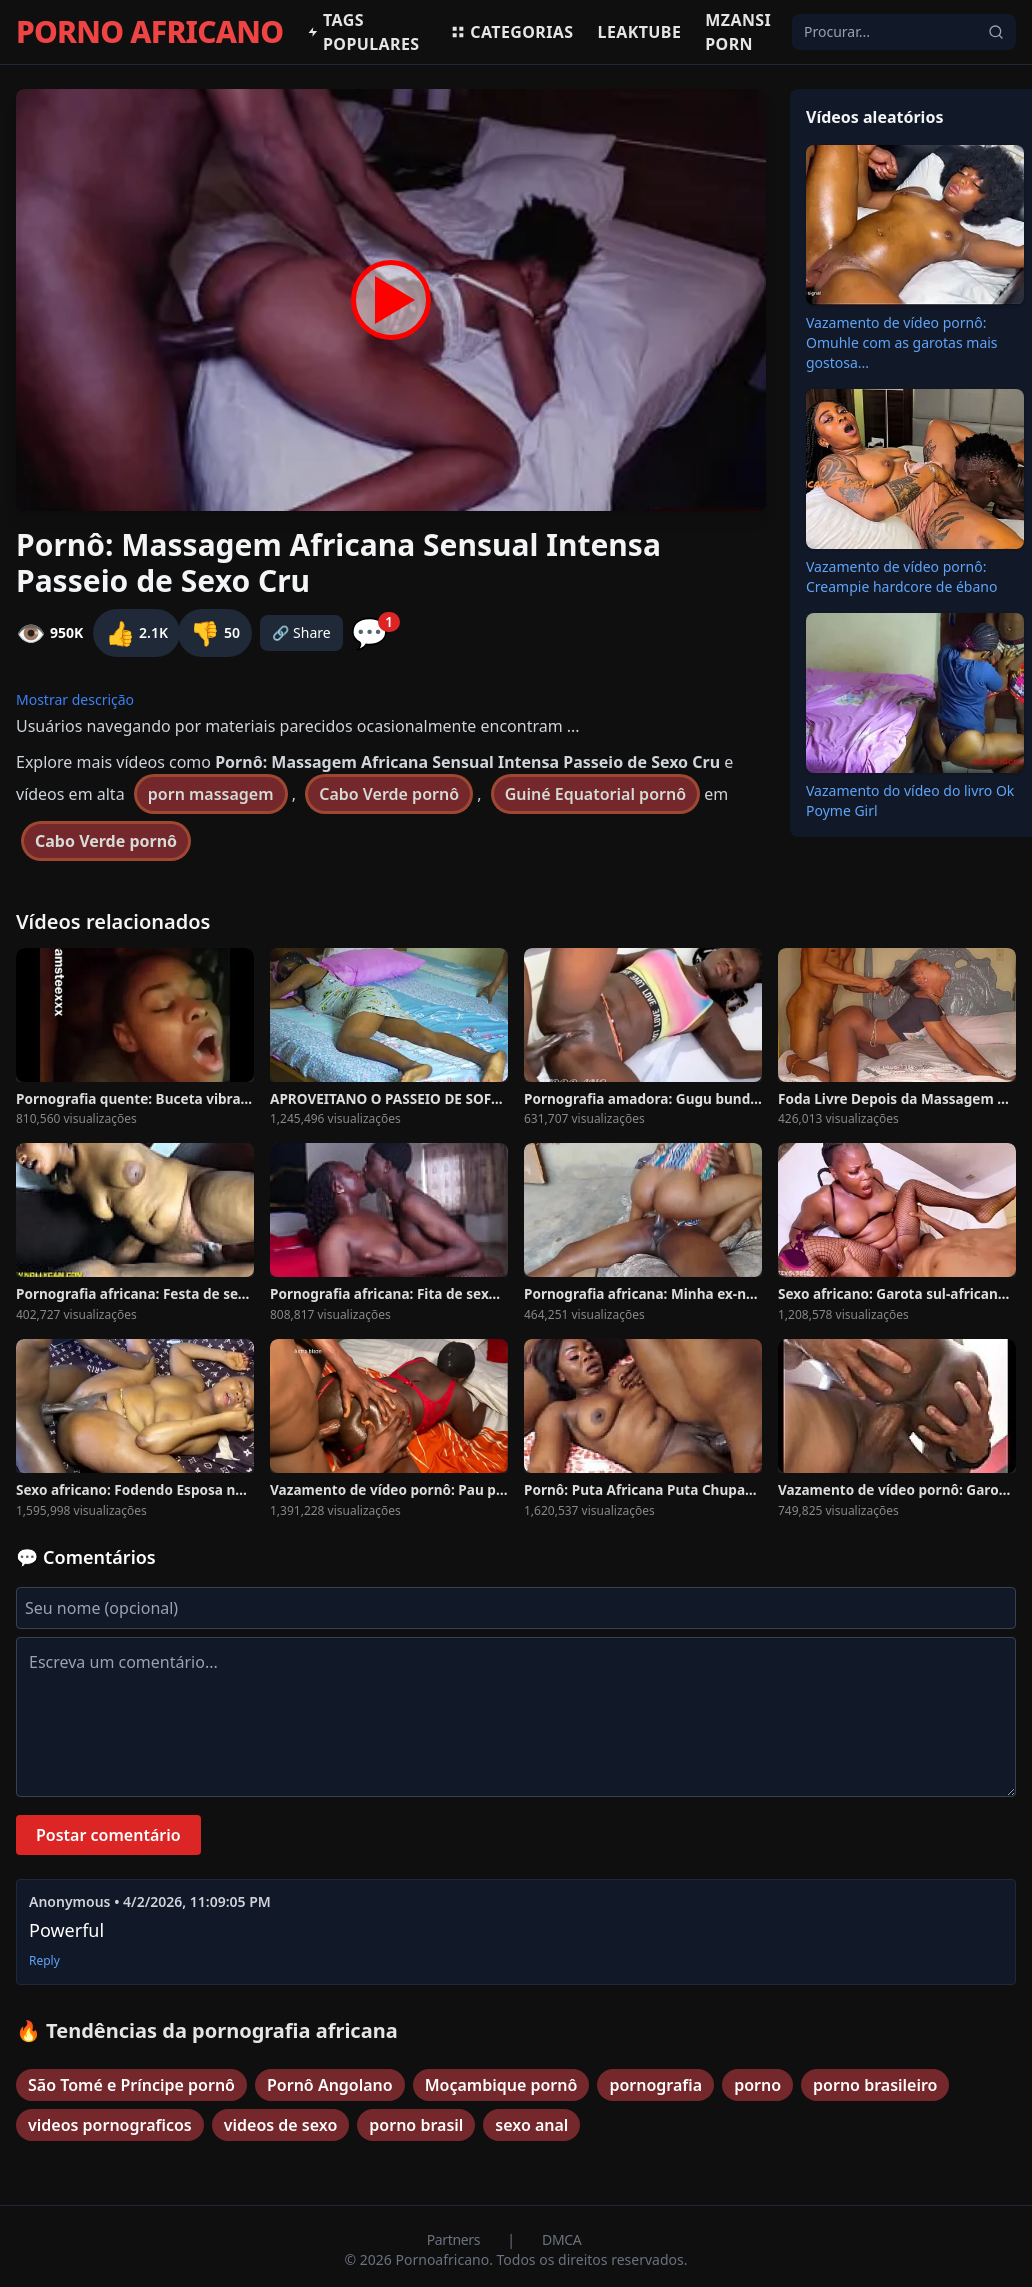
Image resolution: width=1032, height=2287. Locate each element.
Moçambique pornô (501, 2085)
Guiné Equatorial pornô (595, 794)
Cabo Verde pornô (389, 794)
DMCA (561, 2239)
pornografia (655, 2085)
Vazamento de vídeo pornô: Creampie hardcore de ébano (901, 576)
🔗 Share (301, 632)
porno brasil (416, 2125)
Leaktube (640, 32)
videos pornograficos (110, 2125)
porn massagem (211, 794)
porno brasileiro (875, 2085)
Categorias (511, 32)
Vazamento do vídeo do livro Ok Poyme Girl (910, 800)
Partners (455, 2239)
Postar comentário (108, 1835)
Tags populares (363, 32)
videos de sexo (281, 2125)
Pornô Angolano (330, 2085)
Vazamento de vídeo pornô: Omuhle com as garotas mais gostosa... (902, 342)
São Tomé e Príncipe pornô (131, 2085)
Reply (44, 1961)
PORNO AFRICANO (149, 32)
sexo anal (531, 2125)
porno (757, 2085)
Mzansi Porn (738, 32)
